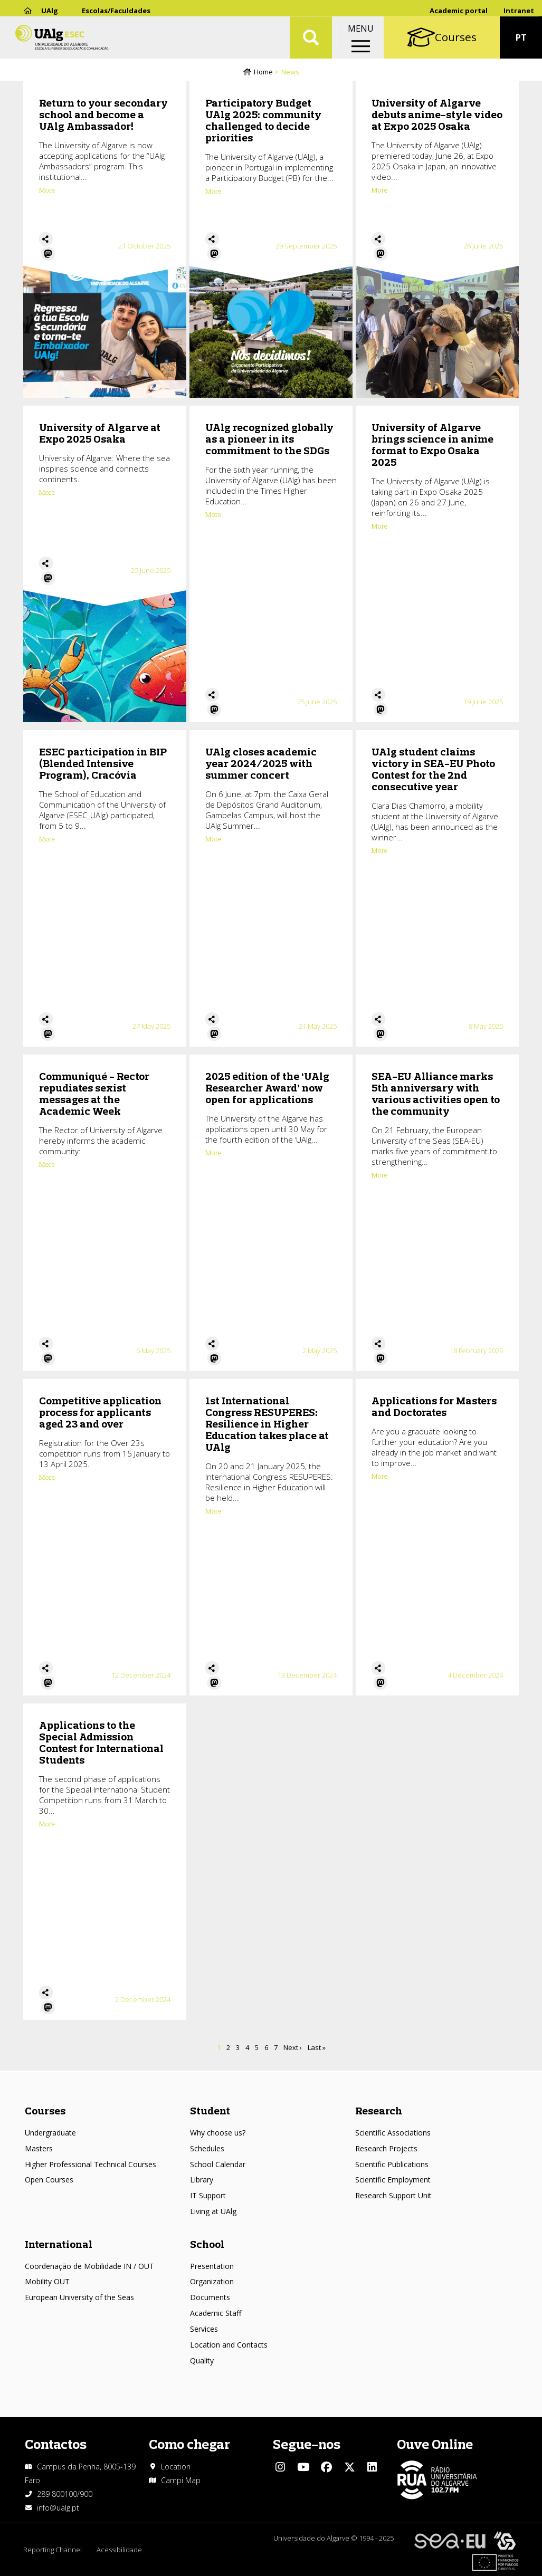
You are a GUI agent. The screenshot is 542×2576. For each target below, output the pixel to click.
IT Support (208, 2195)
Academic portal (459, 10)
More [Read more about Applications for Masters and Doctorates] (379, 1477)
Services (204, 2329)
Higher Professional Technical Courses (90, 2164)
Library (201, 2180)
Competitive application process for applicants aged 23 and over (100, 1413)
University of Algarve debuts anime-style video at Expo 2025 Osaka (437, 115)
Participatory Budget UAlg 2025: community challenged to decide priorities (263, 121)
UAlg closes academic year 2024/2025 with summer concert (261, 764)
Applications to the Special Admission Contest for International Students (101, 1743)
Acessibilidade (120, 2549)
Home (263, 72)
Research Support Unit (393, 2195)
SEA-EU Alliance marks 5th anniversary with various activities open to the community (436, 1094)
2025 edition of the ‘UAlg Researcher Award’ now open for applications (267, 1088)
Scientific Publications (392, 2164)
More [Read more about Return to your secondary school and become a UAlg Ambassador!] (47, 191)
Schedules (207, 2148)
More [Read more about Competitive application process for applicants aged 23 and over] (47, 1478)
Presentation (212, 2266)
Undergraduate (50, 2133)
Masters (39, 2148)
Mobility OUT (47, 2281)
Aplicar (311, 42)
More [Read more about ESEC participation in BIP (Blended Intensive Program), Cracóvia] (47, 840)
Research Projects (386, 2148)
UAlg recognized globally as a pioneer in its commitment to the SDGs (269, 440)
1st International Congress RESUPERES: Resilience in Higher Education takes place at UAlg (267, 1424)
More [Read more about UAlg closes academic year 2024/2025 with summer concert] (213, 840)
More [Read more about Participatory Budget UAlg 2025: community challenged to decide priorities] (213, 192)
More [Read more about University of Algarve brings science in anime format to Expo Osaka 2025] (379, 527)
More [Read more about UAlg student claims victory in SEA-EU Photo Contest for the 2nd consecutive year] (379, 851)
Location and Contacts (229, 2345)
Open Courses (49, 2180)
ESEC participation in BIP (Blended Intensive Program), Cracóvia (103, 764)
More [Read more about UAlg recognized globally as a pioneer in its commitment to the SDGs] (213, 515)
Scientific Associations (393, 2133)
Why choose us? (217, 2133)
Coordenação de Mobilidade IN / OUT (89, 2266)
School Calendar (217, 2164)
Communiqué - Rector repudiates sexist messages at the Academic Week (94, 1094)
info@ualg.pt (58, 2508)
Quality (202, 2360)
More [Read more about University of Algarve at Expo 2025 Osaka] (47, 493)
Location (176, 2467)
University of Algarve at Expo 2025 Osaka (99, 434)
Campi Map (181, 2480)
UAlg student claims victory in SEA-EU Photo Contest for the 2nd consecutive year (433, 770)
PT (521, 42)
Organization (212, 2281)
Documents (210, 2297)
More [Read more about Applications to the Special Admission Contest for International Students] (47, 1825)
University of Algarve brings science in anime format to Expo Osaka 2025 (432, 446)
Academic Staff (215, 2313)
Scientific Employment (393, 2180)
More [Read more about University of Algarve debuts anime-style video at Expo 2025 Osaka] (379, 191)
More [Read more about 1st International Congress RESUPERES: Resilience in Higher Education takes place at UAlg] (213, 1512)
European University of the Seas (79, 2297)
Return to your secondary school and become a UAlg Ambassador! (103, 115)
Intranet (518, 10)
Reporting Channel (52, 2549)
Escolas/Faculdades (116, 10)
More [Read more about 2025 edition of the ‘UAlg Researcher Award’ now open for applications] (213, 1154)
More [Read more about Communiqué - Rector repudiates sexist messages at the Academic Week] (47, 1165)
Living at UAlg (213, 2211)
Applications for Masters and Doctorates (434, 1407)
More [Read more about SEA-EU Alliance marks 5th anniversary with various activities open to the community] (379, 1176)
